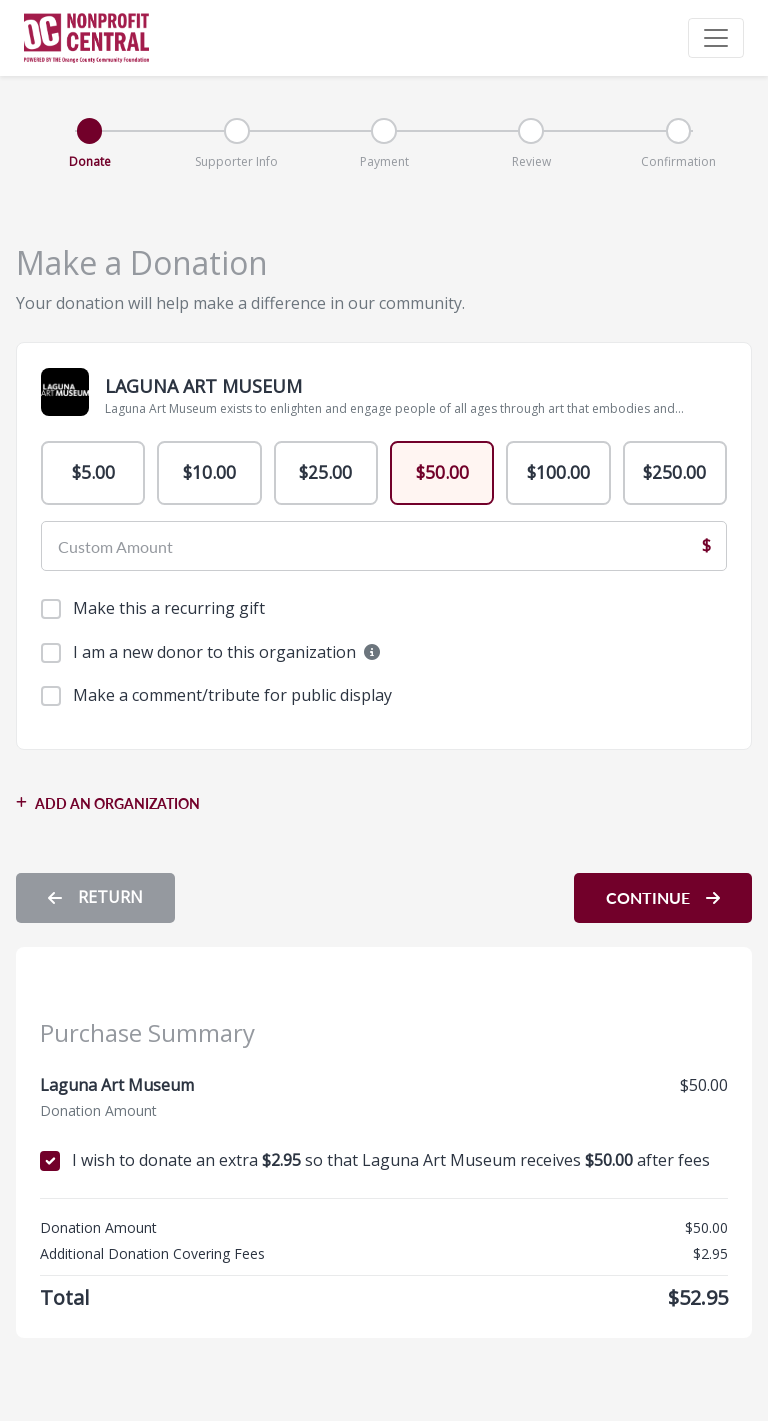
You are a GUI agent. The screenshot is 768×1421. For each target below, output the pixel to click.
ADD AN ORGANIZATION (108, 806)
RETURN (95, 900)
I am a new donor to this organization (226, 654)
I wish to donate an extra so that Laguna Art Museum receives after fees (391, 1163)
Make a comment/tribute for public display (232, 698)
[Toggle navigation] (716, 38)
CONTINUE (663, 900)
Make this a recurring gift (169, 611)
